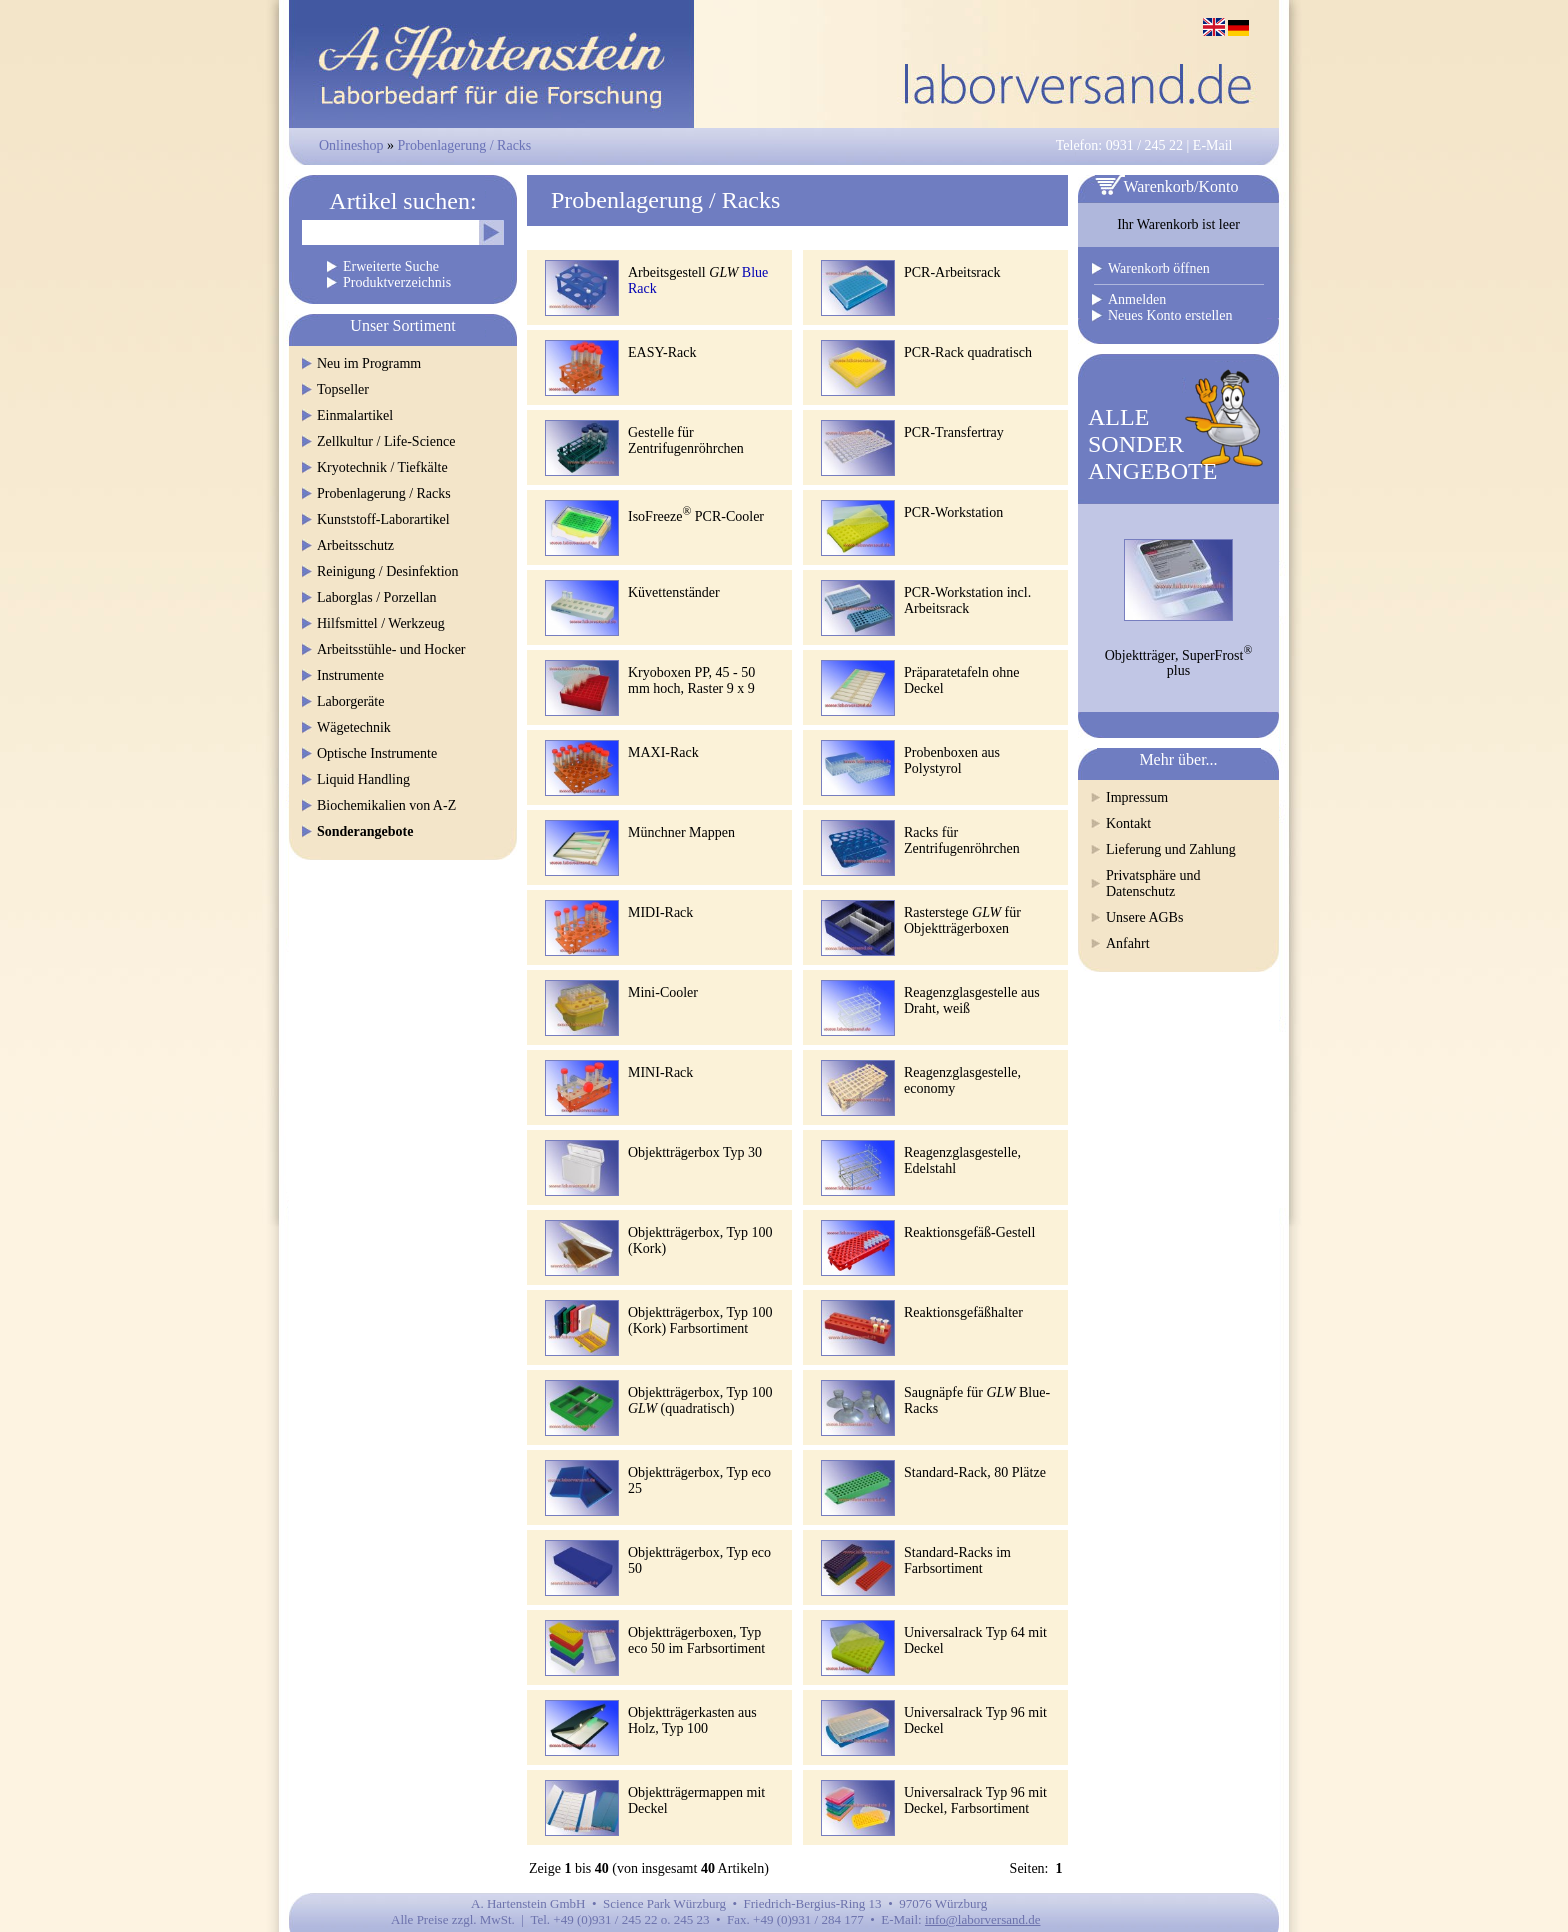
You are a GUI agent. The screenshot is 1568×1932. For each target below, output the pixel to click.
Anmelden (1137, 299)
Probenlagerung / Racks (465, 145)
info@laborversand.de (983, 1919)
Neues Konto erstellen (1170, 315)
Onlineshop (351, 145)
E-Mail (1213, 145)
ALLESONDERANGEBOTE (1152, 444)
